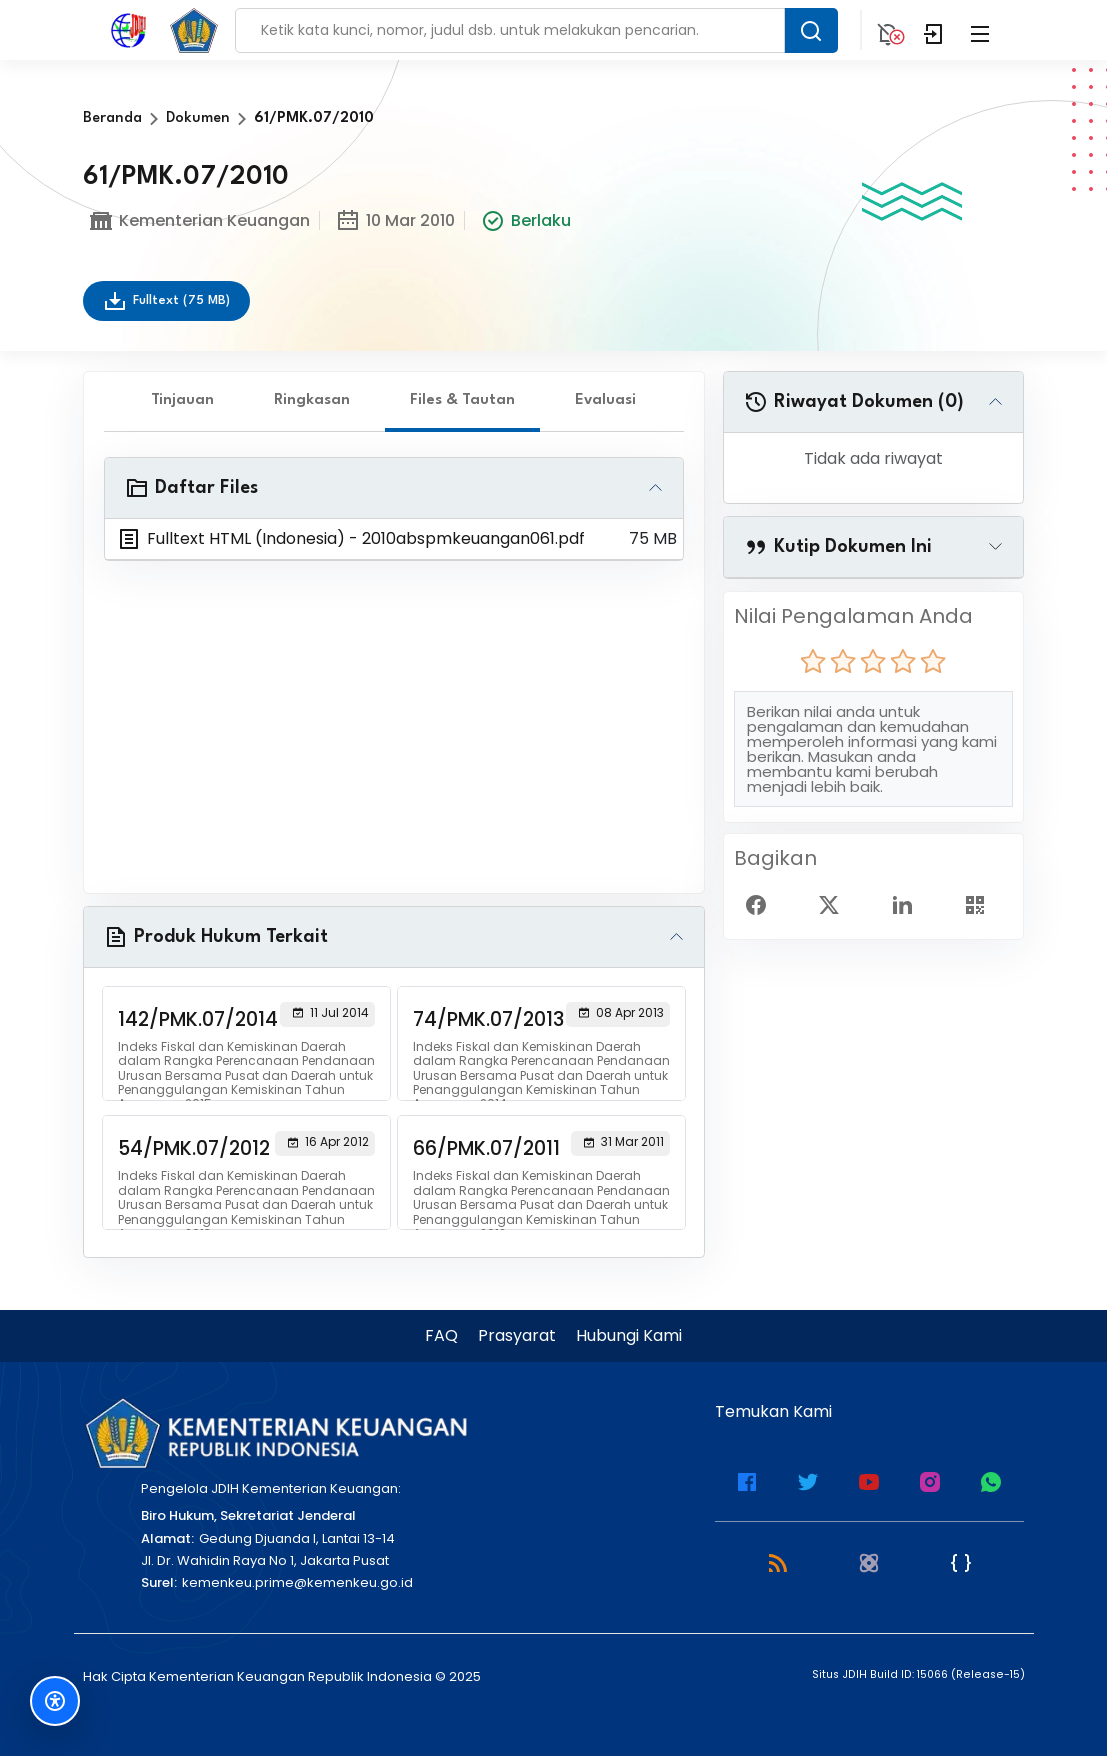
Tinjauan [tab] (182, 400)
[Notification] (888, 30)
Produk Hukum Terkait (216, 937)
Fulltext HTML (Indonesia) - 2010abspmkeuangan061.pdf (351, 539)
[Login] (934, 30)
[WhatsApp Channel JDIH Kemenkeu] (991, 1480)
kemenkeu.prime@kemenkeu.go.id (297, 1582)
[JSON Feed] (961, 1562)
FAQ (441, 1335)
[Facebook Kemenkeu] (747, 1480)
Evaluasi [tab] (605, 400)
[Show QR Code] (983, 904)
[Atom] (869, 1562)
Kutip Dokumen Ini (838, 547)
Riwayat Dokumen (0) (854, 402)
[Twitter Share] (837, 904)
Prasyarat (517, 1335)
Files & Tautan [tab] (462, 400)
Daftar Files (191, 488)
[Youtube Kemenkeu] (869, 1480)
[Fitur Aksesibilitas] (55, 1701)
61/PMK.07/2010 (314, 118)
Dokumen (198, 118)
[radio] (813, 661)
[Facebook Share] (764, 904)
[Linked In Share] (910, 904)
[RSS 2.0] (778, 1562)
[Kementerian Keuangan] (275, 1433)
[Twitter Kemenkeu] (808, 1480)
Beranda (112, 118)
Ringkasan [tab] (312, 400)
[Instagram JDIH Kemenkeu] (930, 1480)
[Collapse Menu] (980, 30)
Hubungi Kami (629, 1335)
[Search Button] (811, 30)
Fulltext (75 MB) (166, 301)
